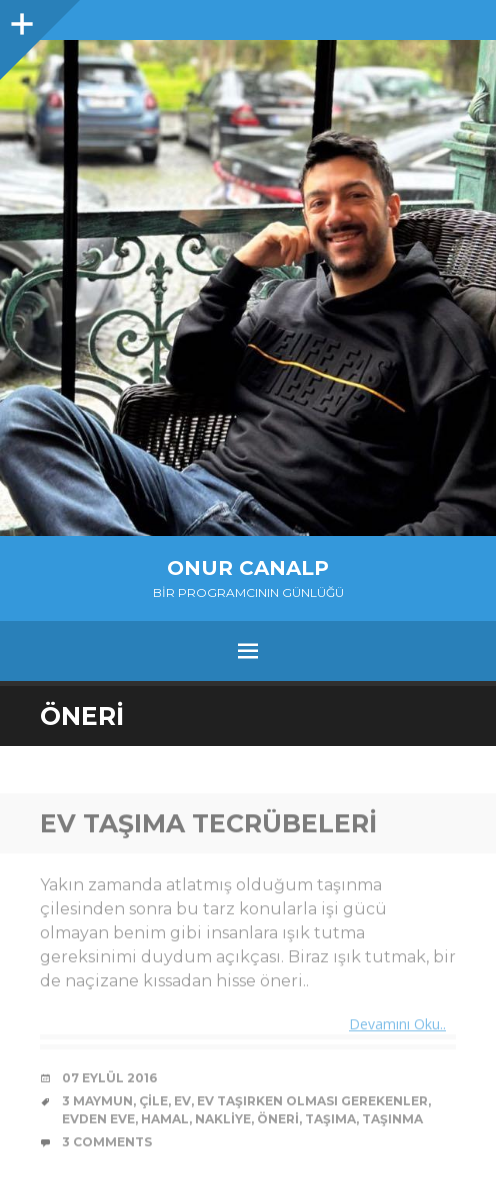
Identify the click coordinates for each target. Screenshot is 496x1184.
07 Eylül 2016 (109, 1079)
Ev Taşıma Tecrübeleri (208, 825)
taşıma (330, 1120)
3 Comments (107, 1143)
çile (153, 1102)
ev (182, 1102)
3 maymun (97, 1102)
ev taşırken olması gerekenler (312, 1102)
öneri (278, 1120)
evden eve (98, 1120)
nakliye (223, 1120)
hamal (165, 1120)
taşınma (392, 1120)
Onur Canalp (248, 568)
